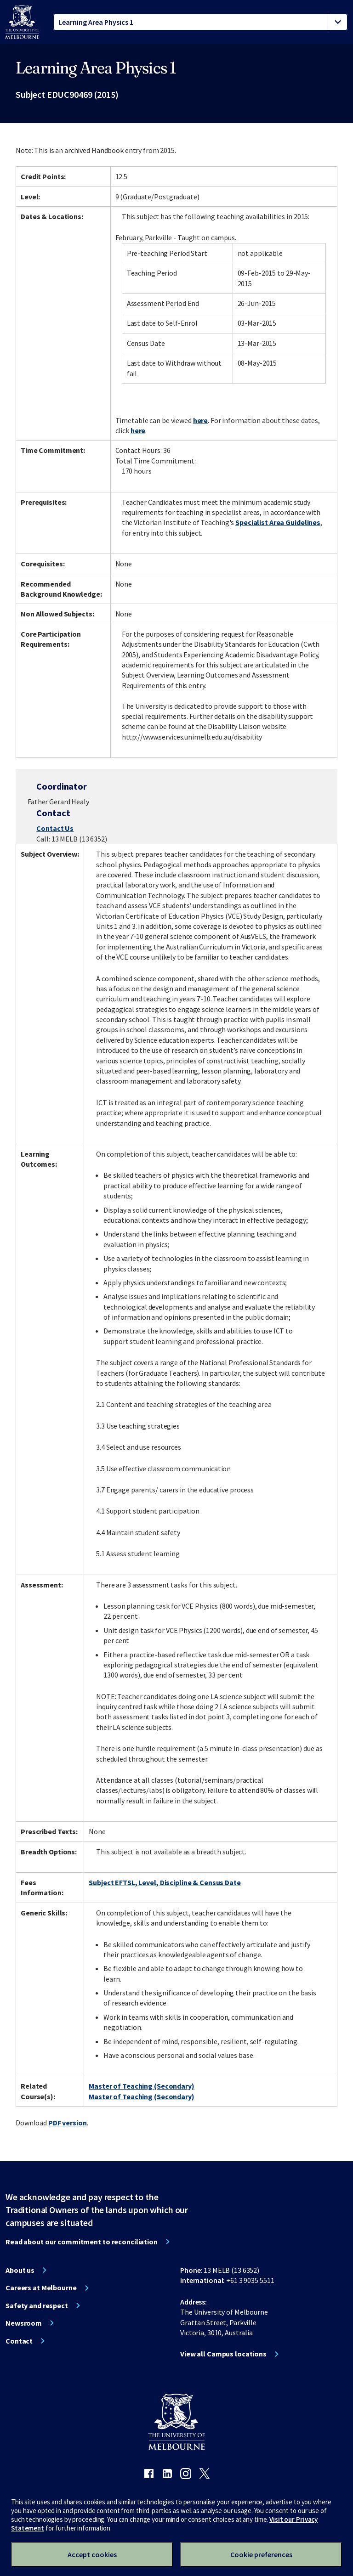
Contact (19, 2340)
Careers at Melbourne (41, 2287)
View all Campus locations (223, 2353)
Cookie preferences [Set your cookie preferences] (261, 2554)
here (200, 420)
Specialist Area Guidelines (277, 522)
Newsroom (24, 2322)
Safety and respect (37, 2305)
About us (20, 2270)
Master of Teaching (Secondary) (141, 2085)
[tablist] (200, 22)
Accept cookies (92, 2554)
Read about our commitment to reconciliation (82, 2241)
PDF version (67, 2122)
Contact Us (55, 828)
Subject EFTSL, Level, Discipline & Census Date (164, 1882)
